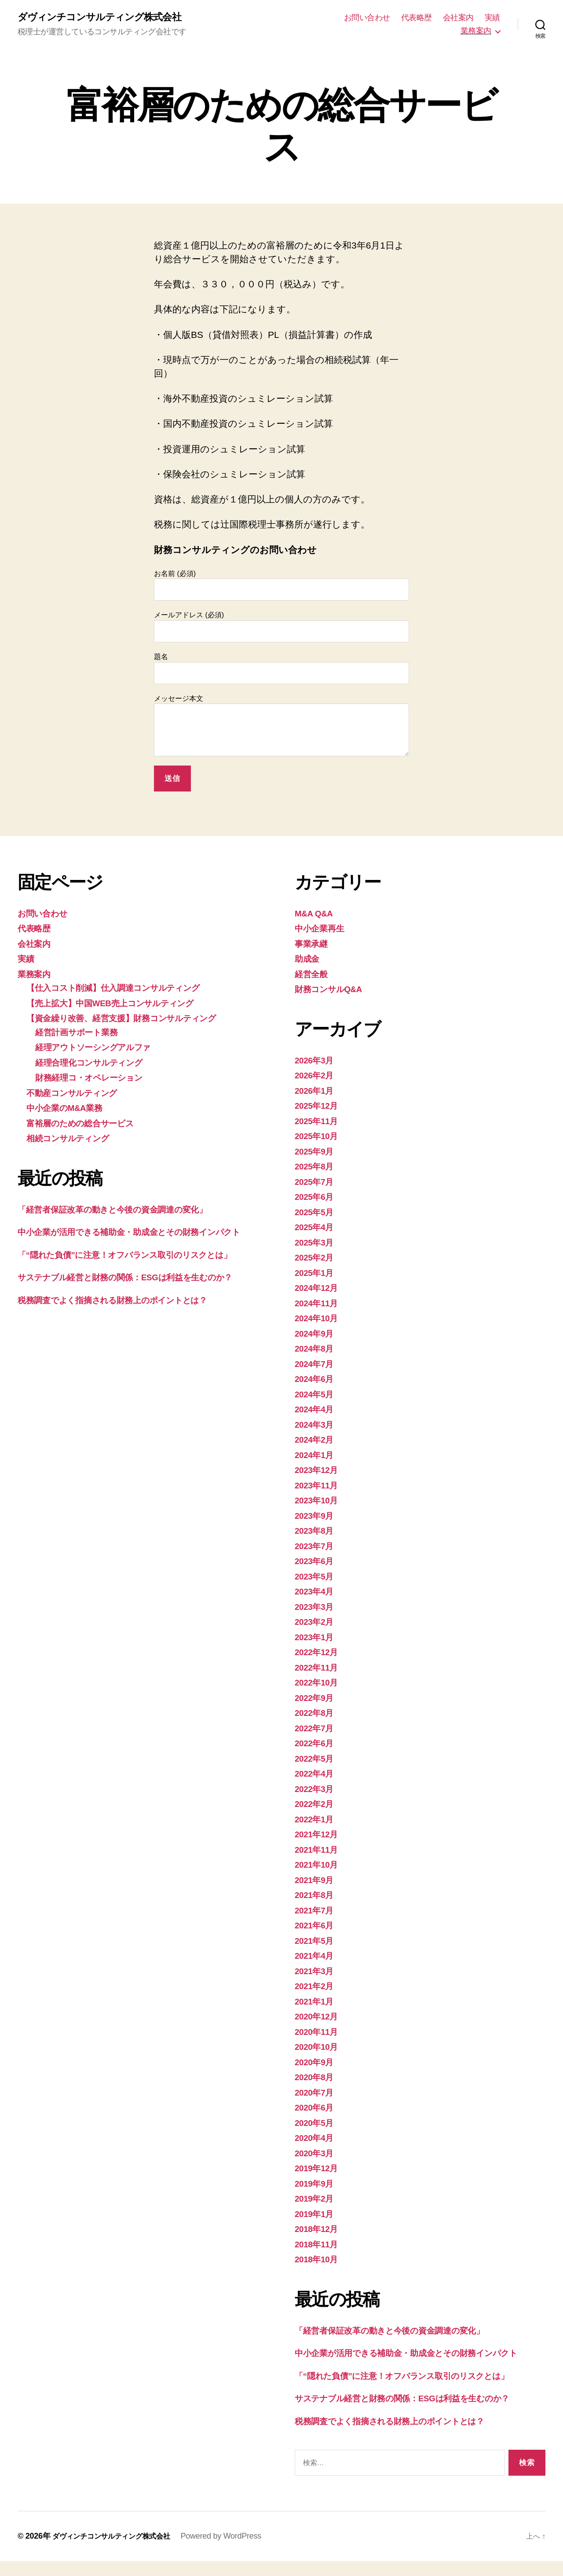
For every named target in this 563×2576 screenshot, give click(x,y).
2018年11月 (319, 2245)
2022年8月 (316, 1714)
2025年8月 (316, 1167)
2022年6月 (316, 1744)
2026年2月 (316, 1076)
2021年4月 (316, 1957)
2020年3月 (316, 2154)
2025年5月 (316, 1213)
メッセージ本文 (281, 727)
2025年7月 (316, 1182)
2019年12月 (319, 2169)
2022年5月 (316, 1759)
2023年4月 (316, 1592)
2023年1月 (316, 1638)
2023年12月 (319, 1471)
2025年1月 (316, 1273)
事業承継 (313, 944)
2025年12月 (319, 1107)
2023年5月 (316, 1577)
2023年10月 (319, 1501)
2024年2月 (316, 1441)
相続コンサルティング (73, 1139)
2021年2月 (316, 1987)
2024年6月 (316, 1380)
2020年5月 (316, 2123)
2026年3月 (316, 1061)
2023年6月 (316, 1562)
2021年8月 (316, 1896)
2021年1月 (316, 2002)
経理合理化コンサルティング (96, 1063)
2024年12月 (319, 1289)
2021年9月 (316, 1881)
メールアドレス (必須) (281, 628)
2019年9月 (316, 2184)
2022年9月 (316, 1698)
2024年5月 (316, 1395)
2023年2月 (316, 1623)
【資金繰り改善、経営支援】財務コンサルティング (133, 1019)
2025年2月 (316, 1258)
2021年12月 (319, 1835)
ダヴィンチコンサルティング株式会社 (106, 17)
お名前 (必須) (281, 586)
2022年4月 (316, 1775)
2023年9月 (316, 1516)
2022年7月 (316, 1729)
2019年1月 (316, 2215)
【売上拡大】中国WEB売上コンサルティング (120, 1004)
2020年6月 (316, 2108)
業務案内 (476, 31)
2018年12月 (319, 2230)
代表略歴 (416, 18)
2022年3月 (316, 1790)
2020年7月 (316, 2093)
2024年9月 (316, 1334)
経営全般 (313, 975)
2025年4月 (316, 1228)
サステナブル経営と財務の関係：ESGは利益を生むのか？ (139, 1292)
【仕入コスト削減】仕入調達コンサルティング (124, 989)
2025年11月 (319, 1122)
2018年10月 (319, 2260)
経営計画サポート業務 (81, 1033)
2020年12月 (319, 2017)
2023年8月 (316, 1532)
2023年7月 (316, 1547)
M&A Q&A (316, 914)
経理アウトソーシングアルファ (101, 1048)
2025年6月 (316, 1198)
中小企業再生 (322, 929)
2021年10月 (319, 1866)
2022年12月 (319, 1653)
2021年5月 (316, 1941)
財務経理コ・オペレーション (96, 1079)
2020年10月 (319, 2048)
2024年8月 (316, 1350)
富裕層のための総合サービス (87, 1124)
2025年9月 (316, 1152)
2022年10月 (319, 1683)
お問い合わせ (367, 18)
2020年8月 (316, 2078)
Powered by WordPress (236, 2551)
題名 (281, 669)
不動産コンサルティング (78, 1093)
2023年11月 (319, 1486)
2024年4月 (316, 1410)
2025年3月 (316, 1243)
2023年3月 (316, 1607)
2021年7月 (316, 1911)
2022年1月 (316, 1820)
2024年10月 (319, 1319)
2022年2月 (316, 1805)
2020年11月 (319, 2032)
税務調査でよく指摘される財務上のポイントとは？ (125, 1315)
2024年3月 (316, 1425)
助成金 (308, 960)
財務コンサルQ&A (333, 990)
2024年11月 (319, 1304)
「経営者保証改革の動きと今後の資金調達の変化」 (124, 1210)
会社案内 (458, 18)
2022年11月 (319, 1668)
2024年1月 (316, 1456)
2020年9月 (316, 2063)
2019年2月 (316, 2200)
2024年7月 (316, 1364)
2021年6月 (316, 1926)
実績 (492, 18)
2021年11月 (319, 1850)
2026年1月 (316, 1091)
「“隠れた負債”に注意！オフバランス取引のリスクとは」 (139, 1269)
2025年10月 (319, 1137)
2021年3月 (316, 1972)
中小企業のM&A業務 (68, 1109)
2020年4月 (316, 2139)
